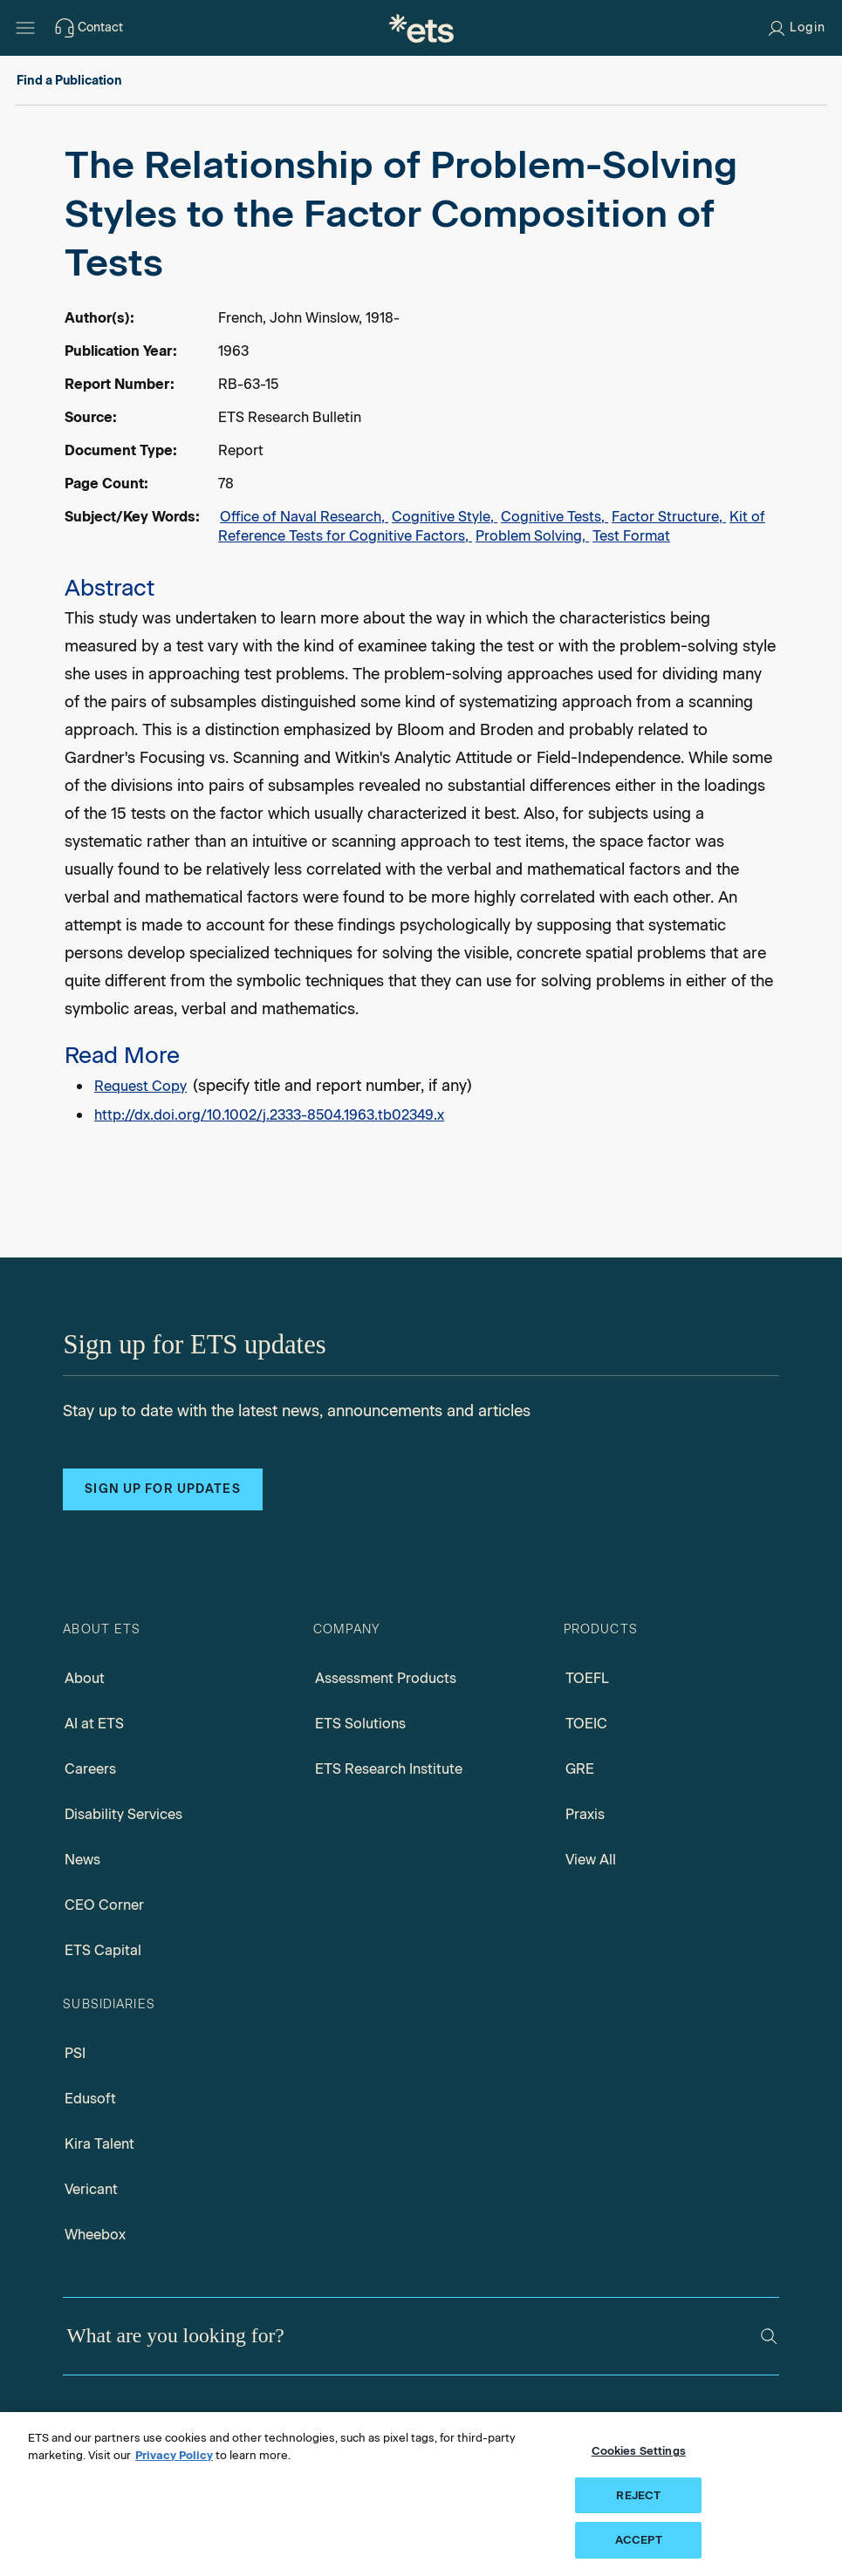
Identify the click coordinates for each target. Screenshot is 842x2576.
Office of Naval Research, (304, 516)
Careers (90, 1769)
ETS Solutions (360, 1723)
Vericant (91, 2189)
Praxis (585, 1814)
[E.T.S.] (421, 27)
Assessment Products (385, 1678)
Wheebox (95, 2234)
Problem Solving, (532, 536)
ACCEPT (638, 2539)
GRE (579, 1769)
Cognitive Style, (444, 516)
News (82, 1859)
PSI (75, 2053)
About (85, 1678)
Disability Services (123, 1814)
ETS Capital (103, 1950)
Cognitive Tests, (554, 516)
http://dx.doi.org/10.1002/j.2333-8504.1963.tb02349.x (269, 1115)
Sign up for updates (162, 1489)
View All (590, 1859)
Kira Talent (99, 2144)
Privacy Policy (174, 2455)
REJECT (638, 2495)
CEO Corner (104, 1905)
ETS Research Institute (388, 1769)
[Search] (769, 2337)
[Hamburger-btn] (25, 27)
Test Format (631, 536)
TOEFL (587, 1678)
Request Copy (140, 1086)
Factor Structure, (669, 516)
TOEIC (586, 1723)
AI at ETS (94, 1723)
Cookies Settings (639, 2450)
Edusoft (90, 2098)
